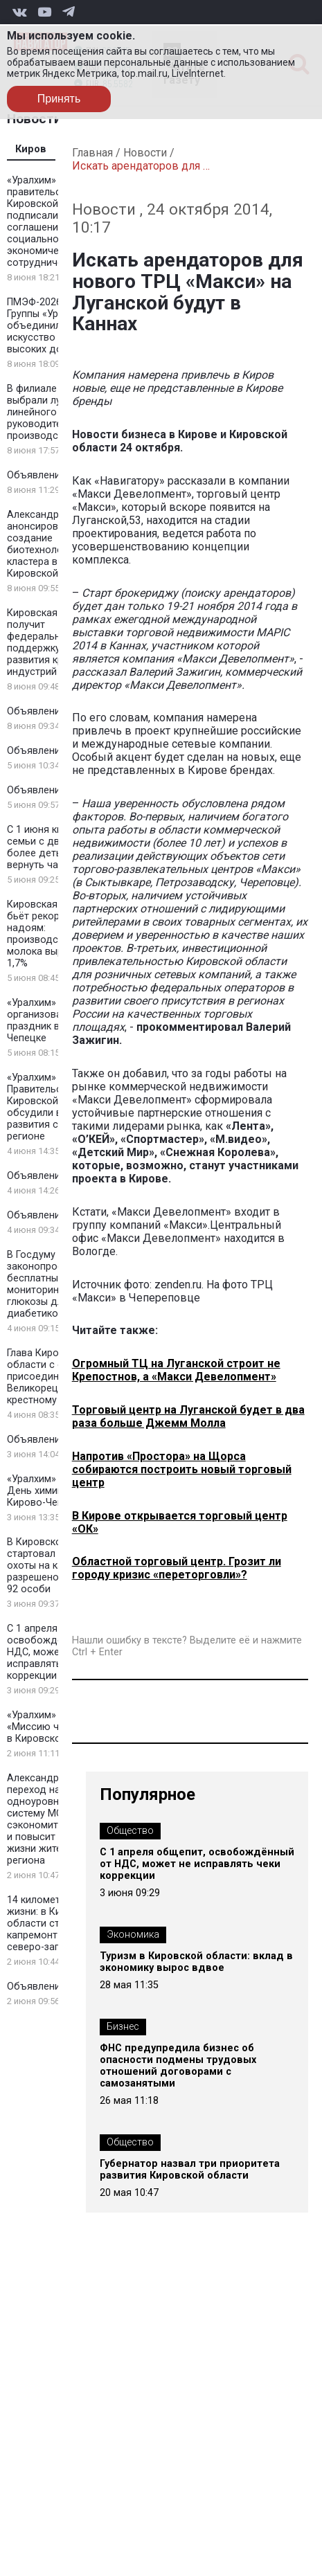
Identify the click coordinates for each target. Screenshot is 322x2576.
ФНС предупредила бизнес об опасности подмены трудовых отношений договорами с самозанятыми (178, 2065)
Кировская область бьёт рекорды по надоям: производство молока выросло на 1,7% (53, 934)
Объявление (36, 475)
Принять (59, 99)
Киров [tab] (30, 149)
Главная (92, 152)
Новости (145, 152)
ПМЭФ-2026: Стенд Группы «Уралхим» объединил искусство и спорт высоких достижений (57, 325)
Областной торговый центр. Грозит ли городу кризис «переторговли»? (176, 1568)
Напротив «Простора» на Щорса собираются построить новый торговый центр (182, 1469)
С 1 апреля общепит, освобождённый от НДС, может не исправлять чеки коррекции (56, 1652)
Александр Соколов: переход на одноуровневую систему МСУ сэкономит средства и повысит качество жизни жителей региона (56, 1819)
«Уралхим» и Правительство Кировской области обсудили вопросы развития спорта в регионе (53, 1107)
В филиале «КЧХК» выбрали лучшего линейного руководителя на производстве (50, 412)
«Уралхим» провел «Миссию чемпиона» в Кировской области (58, 1727)
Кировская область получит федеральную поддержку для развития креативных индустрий (57, 642)
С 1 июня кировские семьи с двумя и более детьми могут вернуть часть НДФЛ (57, 847)
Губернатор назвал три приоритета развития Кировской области (190, 2169)
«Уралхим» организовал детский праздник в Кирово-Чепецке (57, 1020)
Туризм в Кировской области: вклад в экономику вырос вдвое (196, 1962)
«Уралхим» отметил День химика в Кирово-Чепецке (52, 1490)
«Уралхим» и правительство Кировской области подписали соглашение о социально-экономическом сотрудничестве (53, 221)
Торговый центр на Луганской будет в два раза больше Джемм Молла (188, 1416)
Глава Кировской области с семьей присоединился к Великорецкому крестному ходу (49, 1376)
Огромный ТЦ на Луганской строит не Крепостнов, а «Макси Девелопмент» (176, 1370)
